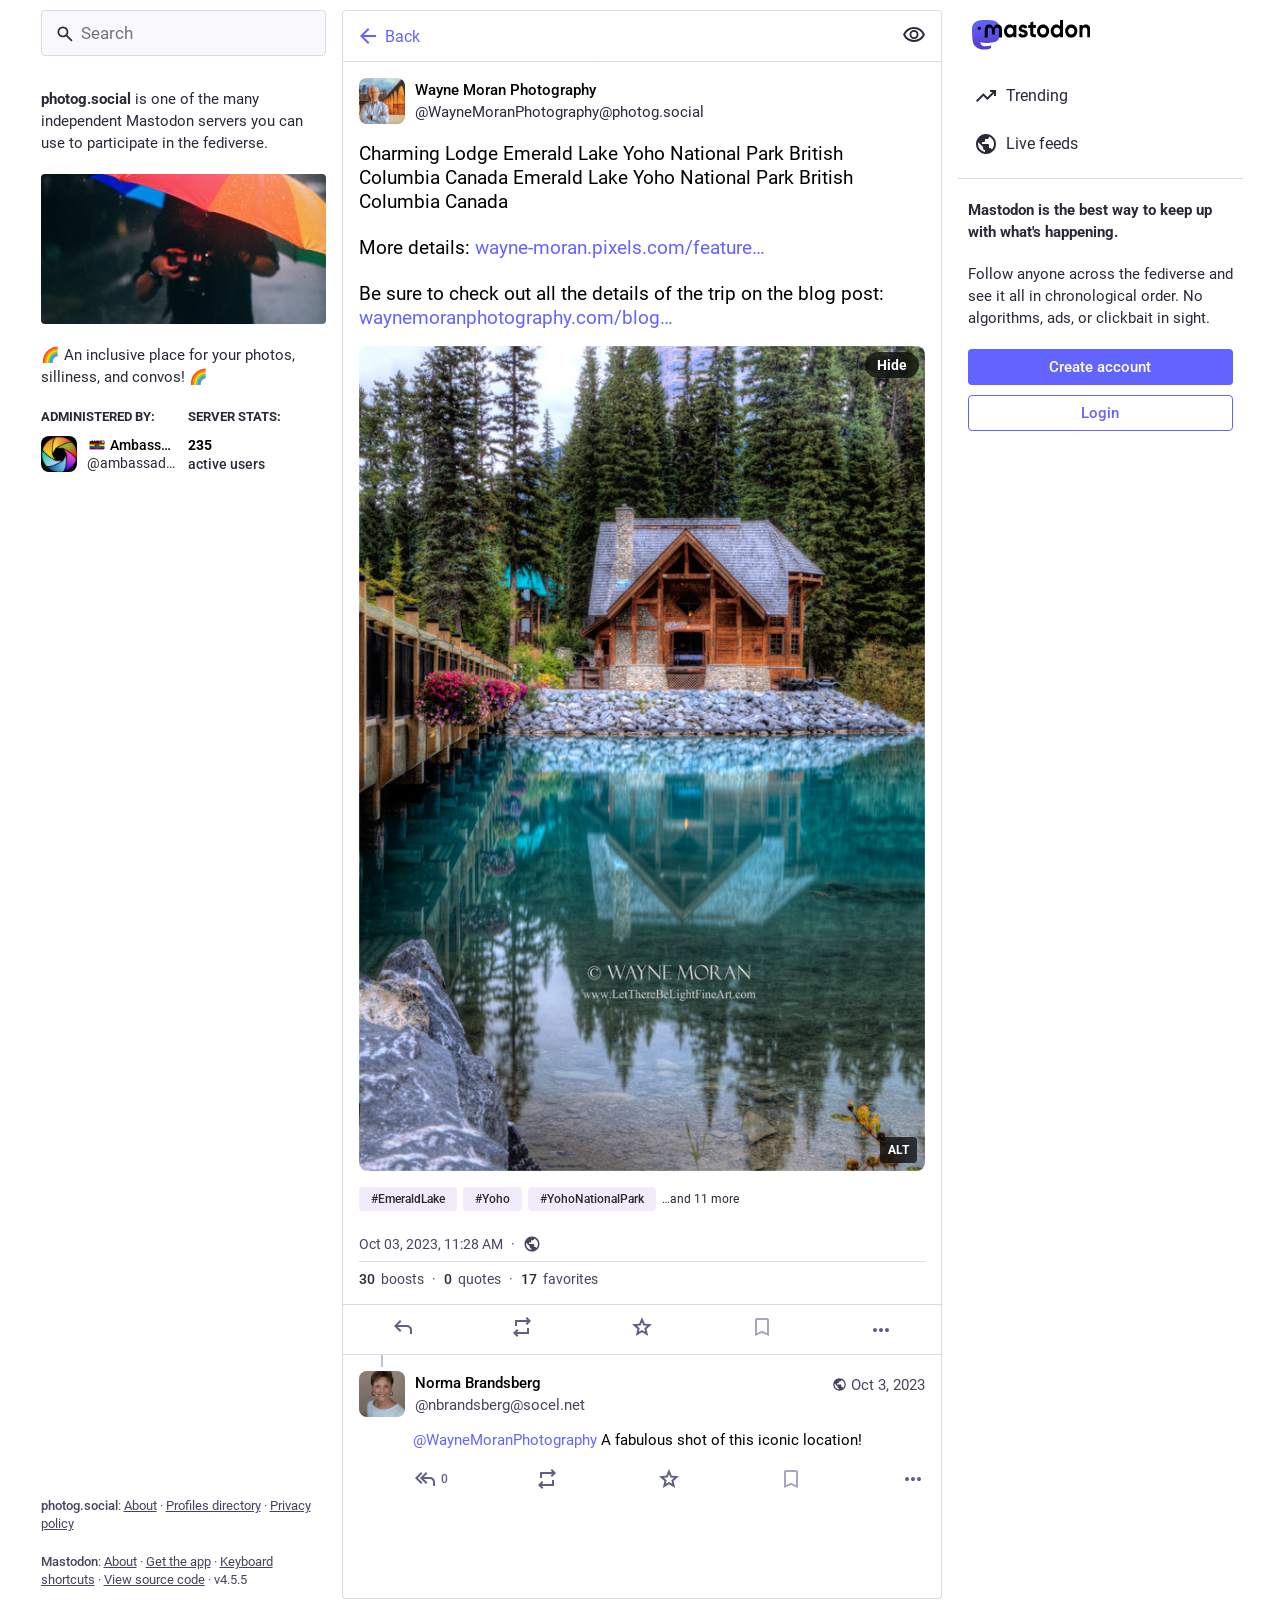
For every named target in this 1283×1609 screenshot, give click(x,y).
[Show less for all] (914, 35)
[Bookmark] (761, 1327)
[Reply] (402, 1327)
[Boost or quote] (522, 1327)
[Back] (615, 36)
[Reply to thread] (432, 1479)
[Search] (183, 33)
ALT (898, 1150)
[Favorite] (641, 1327)
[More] (881, 1330)
